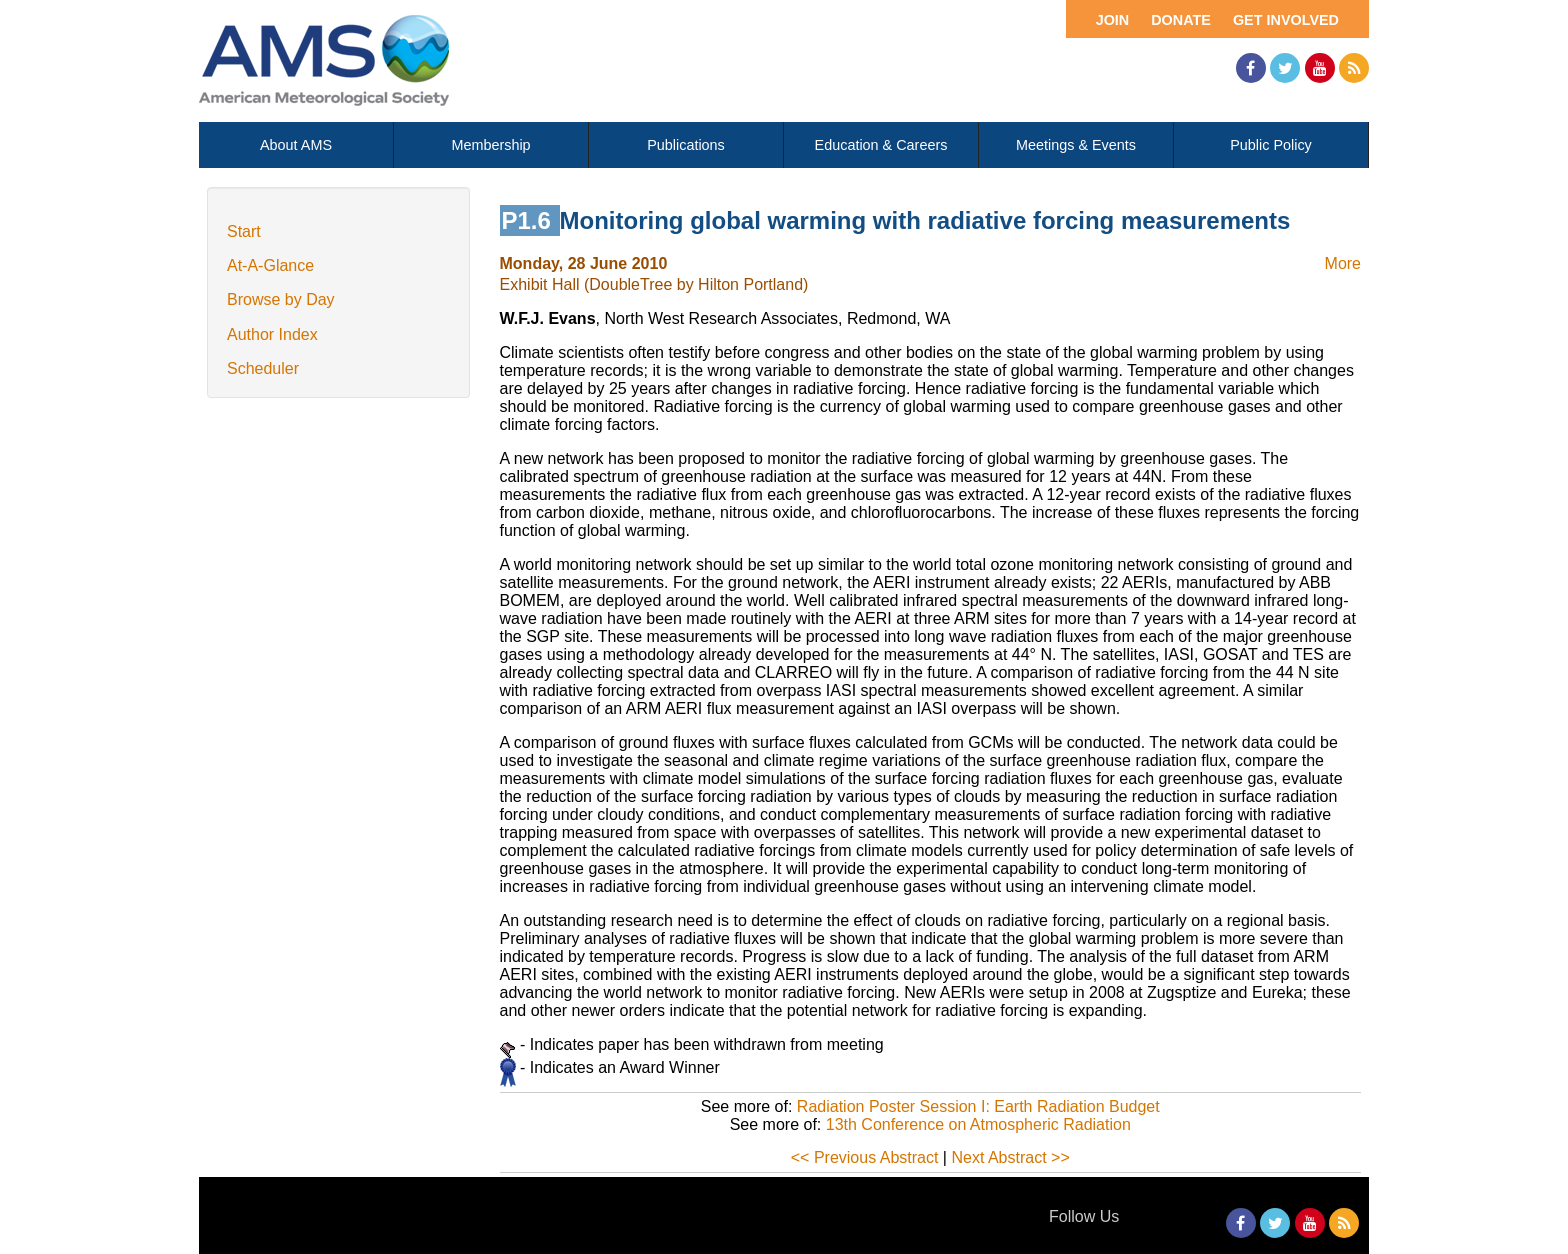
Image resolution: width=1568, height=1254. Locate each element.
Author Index (272, 334)
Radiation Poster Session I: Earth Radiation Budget (978, 1106)
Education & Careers (881, 145)
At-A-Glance (270, 265)
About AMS (296, 145)
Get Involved (1286, 20)
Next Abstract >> (1010, 1157)
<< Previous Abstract (865, 1157)
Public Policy (1271, 145)
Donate (1181, 20)
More (1343, 263)
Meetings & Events (1076, 145)
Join (1113, 20)
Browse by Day (281, 299)
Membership (490, 145)
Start (244, 231)
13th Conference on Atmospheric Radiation (978, 1124)
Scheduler (263, 368)
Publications (686, 145)
